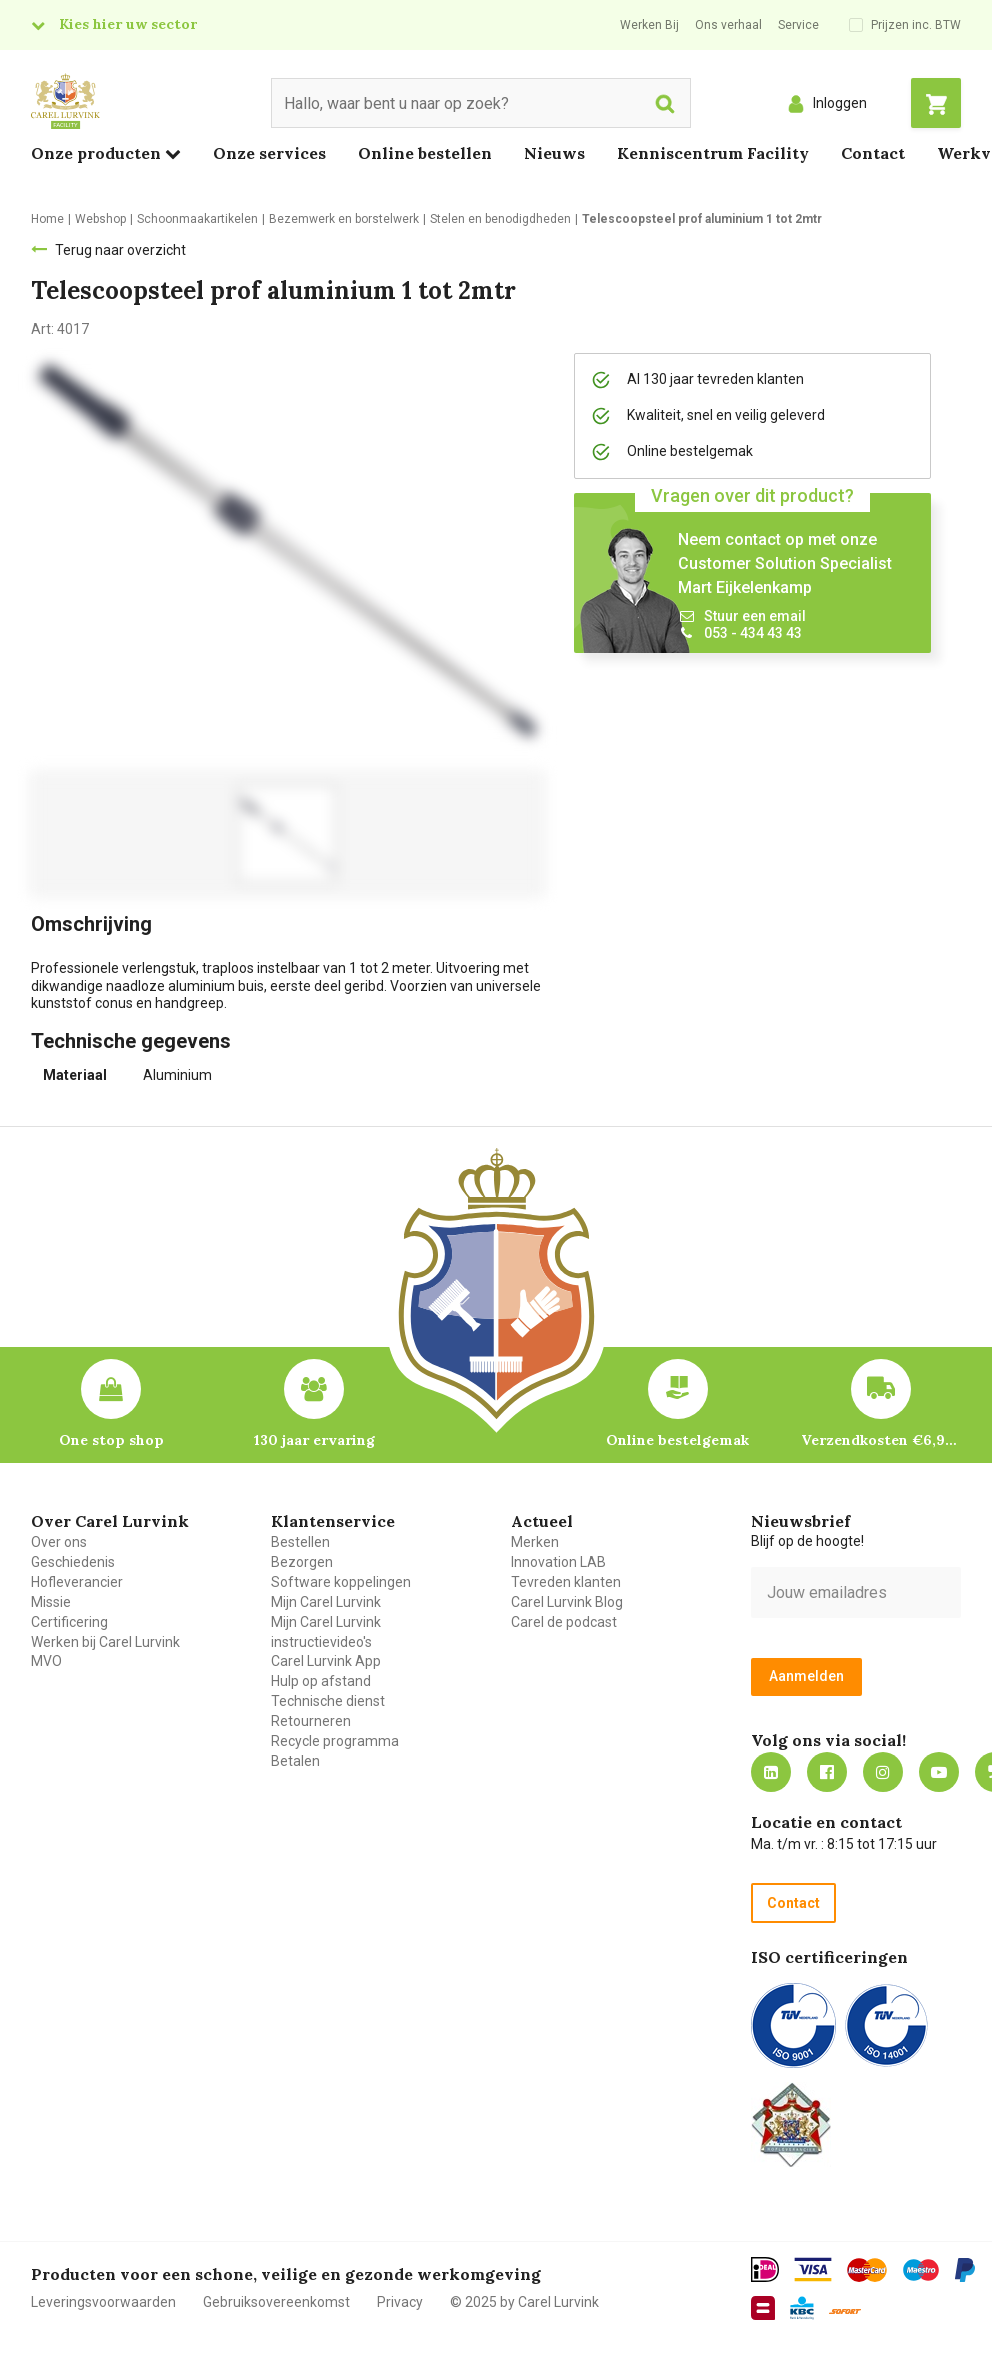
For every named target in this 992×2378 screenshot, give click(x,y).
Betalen (295, 1761)
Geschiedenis (73, 1562)
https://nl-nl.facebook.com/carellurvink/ (827, 1772)
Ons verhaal (728, 25)
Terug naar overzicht (120, 250)
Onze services (269, 153)
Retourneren (311, 1721)
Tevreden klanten (566, 1582)
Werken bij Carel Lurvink (105, 1642)
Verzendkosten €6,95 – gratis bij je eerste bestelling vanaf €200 (881, 1440)
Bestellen (300, 1542)
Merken (535, 1542)
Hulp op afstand (321, 1681)
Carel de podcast (564, 1622)
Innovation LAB (558, 1562)
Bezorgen (302, 1562)
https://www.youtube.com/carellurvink (939, 1772)
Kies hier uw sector (128, 24)
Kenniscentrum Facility (713, 153)
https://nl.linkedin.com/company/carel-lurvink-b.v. (771, 1772)
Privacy (400, 2302)
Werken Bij (649, 25)
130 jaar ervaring (314, 1440)
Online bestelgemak (677, 1440)
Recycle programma (335, 1741)
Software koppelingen (341, 1582)
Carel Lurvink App (326, 1661)
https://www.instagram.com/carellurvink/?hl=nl (883, 1772)
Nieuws (554, 153)
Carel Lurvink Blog (567, 1602)
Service (798, 25)
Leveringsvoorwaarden (103, 2302)
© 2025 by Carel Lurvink (524, 2302)
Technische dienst (328, 1701)
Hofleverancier (77, 1582)
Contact (873, 153)
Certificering (69, 1622)
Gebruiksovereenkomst (276, 2302)
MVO (46, 1661)
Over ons (59, 1542)
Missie (51, 1602)
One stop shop (111, 1440)
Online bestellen (425, 153)
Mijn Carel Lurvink (326, 1602)
